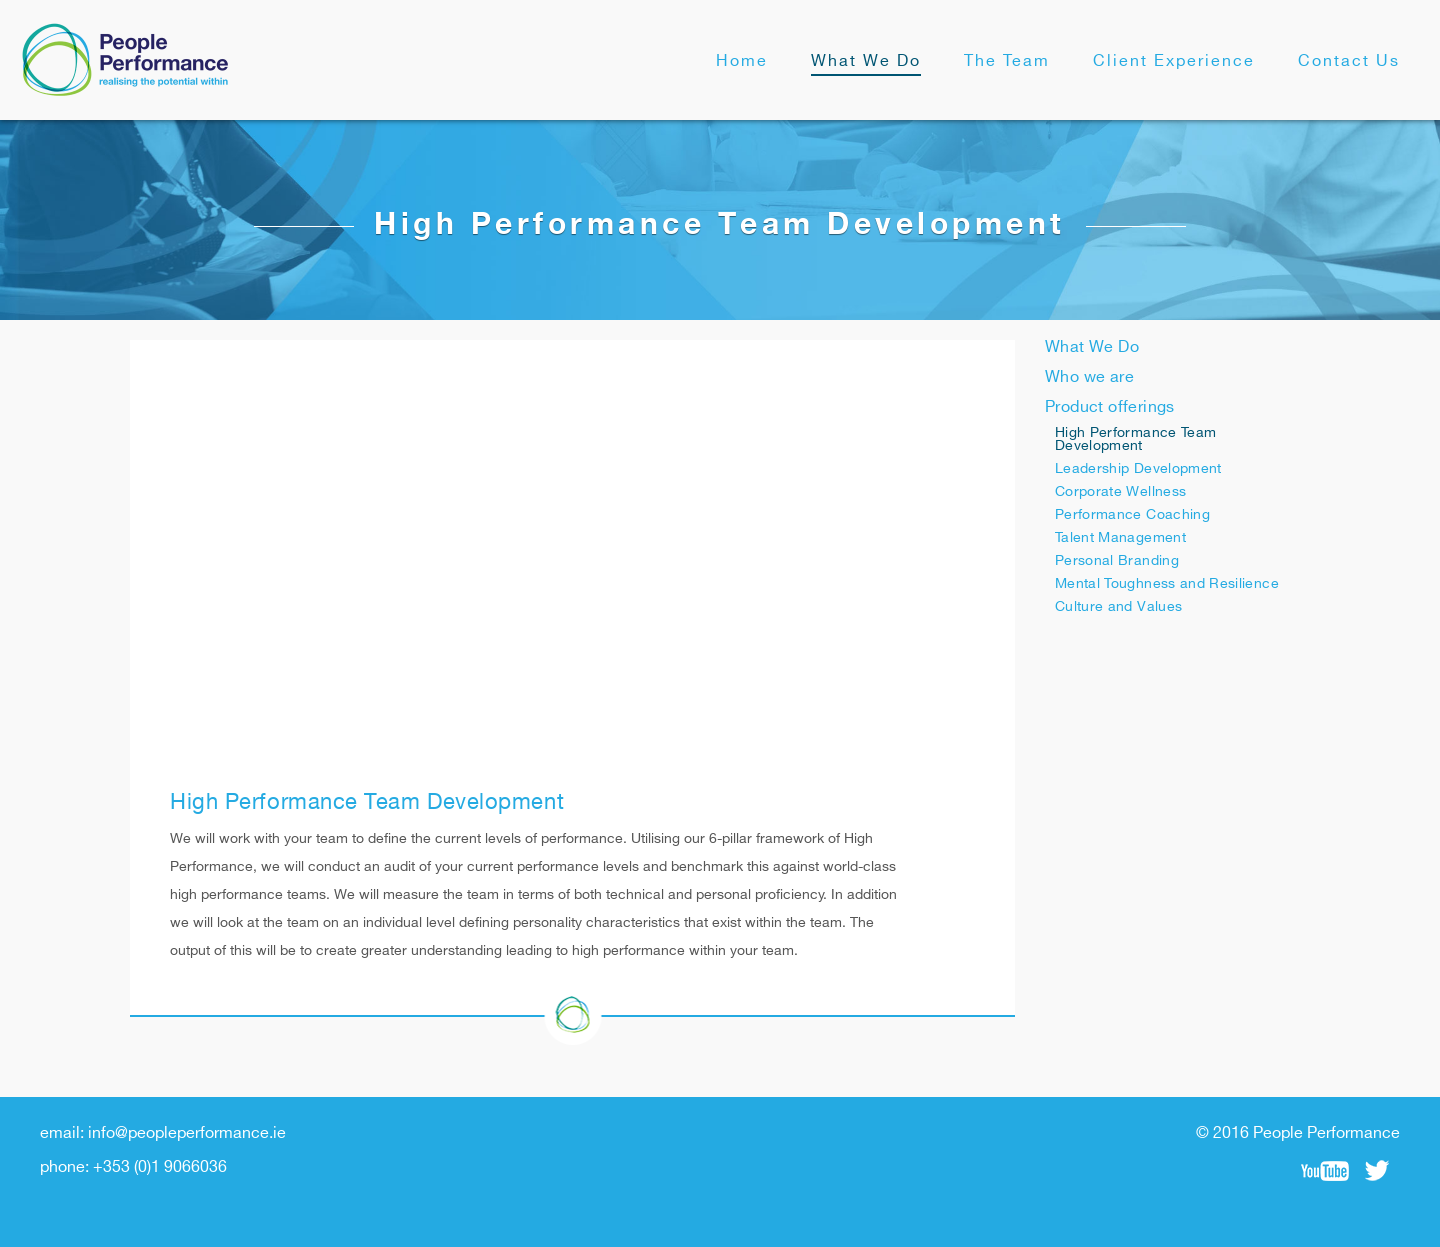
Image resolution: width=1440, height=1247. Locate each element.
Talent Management (1120, 537)
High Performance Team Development (1135, 439)
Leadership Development (1138, 468)
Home (742, 61)
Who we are (1089, 377)
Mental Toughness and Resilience (1167, 583)
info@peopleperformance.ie (187, 1133)
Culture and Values (1118, 606)
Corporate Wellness (1120, 491)
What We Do (866, 61)
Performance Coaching (1132, 514)
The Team (1007, 61)
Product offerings (1110, 407)
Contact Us (1349, 61)
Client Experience (1174, 61)
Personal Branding (1117, 560)
